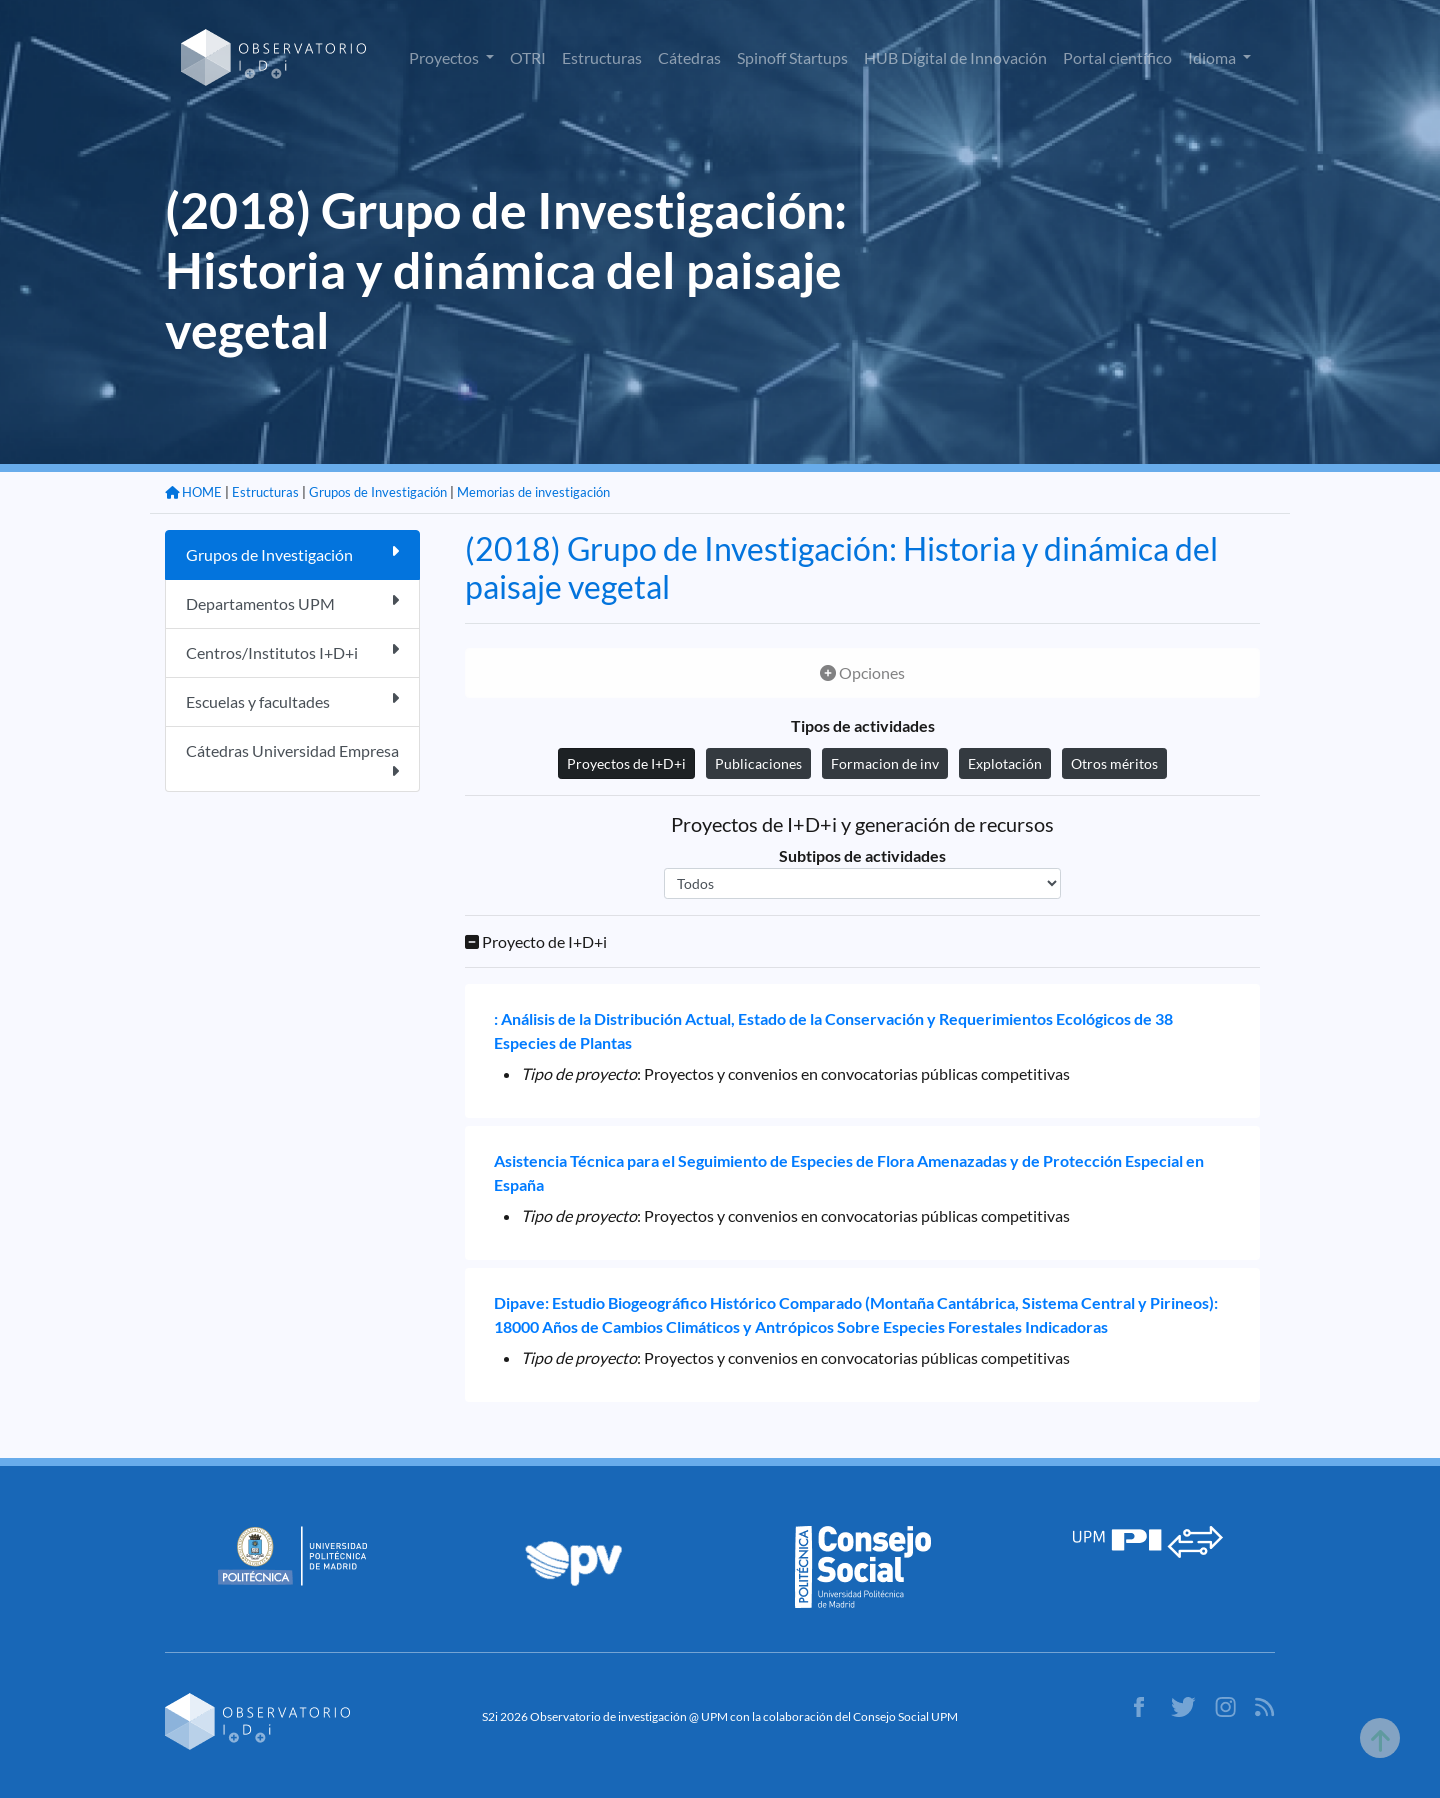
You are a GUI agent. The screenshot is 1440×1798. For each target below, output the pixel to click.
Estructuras (602, 57)
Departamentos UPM (292, 602)
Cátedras (689, 57)
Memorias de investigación (533, 492)
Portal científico (1117, 57)
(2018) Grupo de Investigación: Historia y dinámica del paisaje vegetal (841, 567)
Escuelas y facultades (292, 700)
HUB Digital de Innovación (955, 57)
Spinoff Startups (792, 57)
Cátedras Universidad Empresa (292, 760)
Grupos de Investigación (378, 492)
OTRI (528, 57)
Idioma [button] (1213, 57)
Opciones (862, 672)
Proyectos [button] (445, 57)
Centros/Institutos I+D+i (292, 651)
